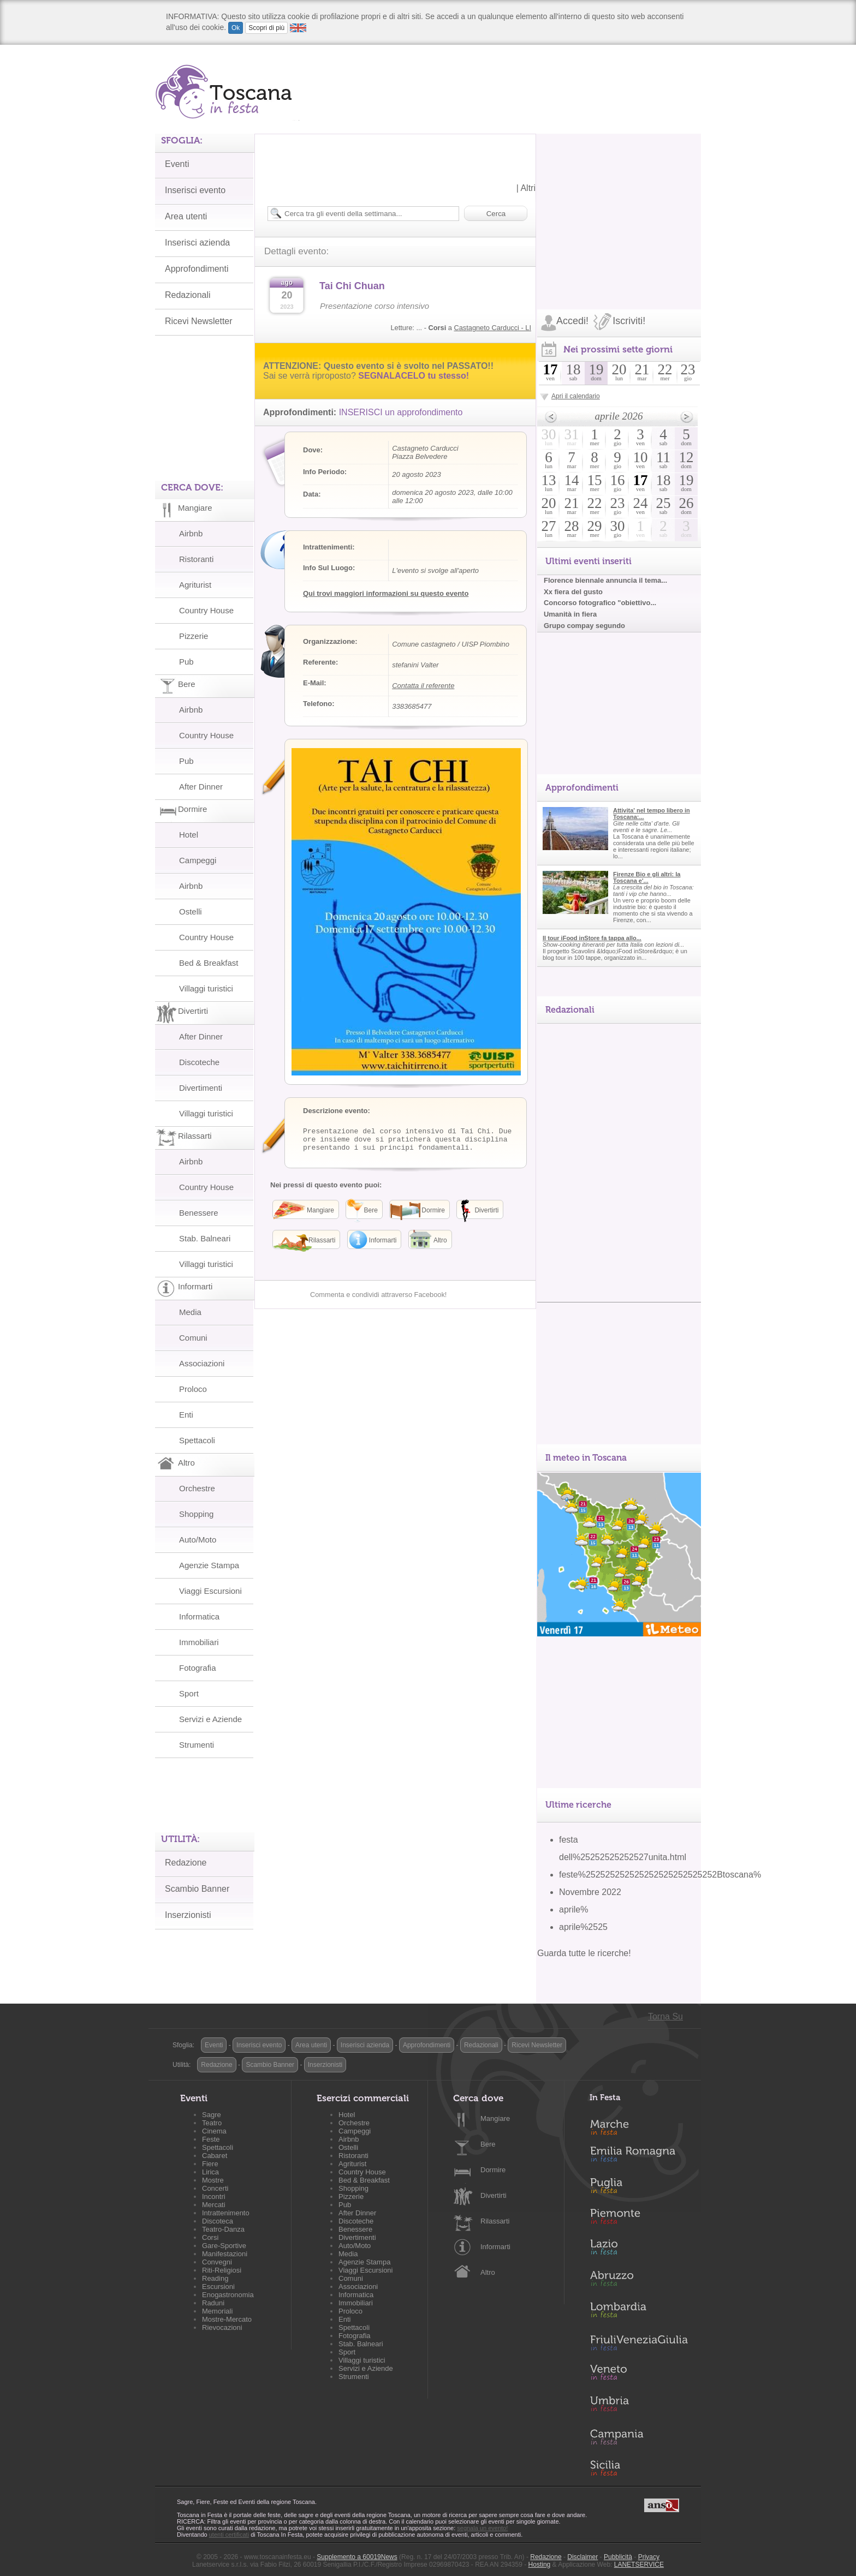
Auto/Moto (197, 1539)
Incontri (213, 2196)
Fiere (210, 2164)
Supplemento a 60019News (357, 2557)
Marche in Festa (639, 2126)
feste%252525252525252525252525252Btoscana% (660, 1874)
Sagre (211, 2115)
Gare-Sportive (224, 2246)
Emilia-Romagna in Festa (639, 2157)
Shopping (196, 1514)
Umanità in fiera (570, 614)
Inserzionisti (188, 1915)
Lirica (210, 2172)
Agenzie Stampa (209, 1565)
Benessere (198, 1212)
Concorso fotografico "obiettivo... (600, 603)
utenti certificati (229, 2534)
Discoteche (199, 1062)
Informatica (199, 1616)
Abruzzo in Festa (639, 2281)
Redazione (186, 1862)
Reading (215, 2278)
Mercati (213, 2205)
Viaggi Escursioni (210, 1590)
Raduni (213, 2303)
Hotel (188, 834)
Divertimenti (200, 1087)
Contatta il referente (423, 686)
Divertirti (493, 2195)
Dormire (493, 2170)
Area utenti (186, 216)
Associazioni (201, 1363)
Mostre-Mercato (227, 2319)
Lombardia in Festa (639, 2312)
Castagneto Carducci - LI (492, 328)
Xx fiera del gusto (573, 592)
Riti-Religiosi (221, 2270)
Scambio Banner (197, 1888)
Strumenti (196, 1744)
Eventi (177, 164)
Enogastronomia (228, 2295)
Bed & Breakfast (208, 962)
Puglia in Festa (639, 2188)
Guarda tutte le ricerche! (584, 1953)
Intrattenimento (225, 2213)
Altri (528, 188)
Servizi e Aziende (210, 1719)
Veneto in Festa (639, 2375)
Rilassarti (494, 2221)
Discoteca (217, 2221)
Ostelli (190, 911)
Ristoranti (196, 559)
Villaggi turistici (206, 988)
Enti (186, 1414)
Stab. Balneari (204, 1238)
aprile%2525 (583, 1927)
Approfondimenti (197, 268)
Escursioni (218, 2286)
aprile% (573, 1909)
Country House (206, 610)
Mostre (213, 2180)
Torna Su (665, 2016)
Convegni (217, 2262)
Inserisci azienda (197, 242)
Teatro (212, 2123)
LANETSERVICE (639, 2564)
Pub (186, 661)
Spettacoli (197, 1440)
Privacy (648, 2557)
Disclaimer (582, 2557)
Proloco (193, 1389)
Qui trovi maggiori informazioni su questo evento (385, 593)
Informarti (495, 2247)
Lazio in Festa (639, 2250)
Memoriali (217, 2311)
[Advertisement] (619, 202)
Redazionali (188, 295)
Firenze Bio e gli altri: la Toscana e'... (646, 877)
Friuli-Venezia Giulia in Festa (639, 2343)
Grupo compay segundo (584, 625)
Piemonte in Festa (639, 2219)
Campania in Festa (639, 2437)
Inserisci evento (195, 190)
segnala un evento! (482, 2528)
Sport (189, 1693)
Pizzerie (193, 636)
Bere (487, 2144)
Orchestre (197, 1488)
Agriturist (195, 584)
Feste (211, 2139)
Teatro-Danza (223, 2229)
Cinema (214, 2131)
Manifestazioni (224, 2254)
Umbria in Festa (639, 2406)
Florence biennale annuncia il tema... (605, 580)
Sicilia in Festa (639, 2468)
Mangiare (495, 2118)
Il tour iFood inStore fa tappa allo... (592, 938)
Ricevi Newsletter (199, 321)
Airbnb (191, 533)
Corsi (210, 2237)
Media (190, 1312)
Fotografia (197, 1667)
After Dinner (201, 786)
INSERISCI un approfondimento (401, 412)
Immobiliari (199, 1642)
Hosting (539, 2564)
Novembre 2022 (590, 1892)
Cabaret (214, 2155)
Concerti (215, 2188)
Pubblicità (618, 2557)
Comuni (193, 1337)
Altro (487, 2272)
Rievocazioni (222, 2327)
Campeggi (197, 860)
